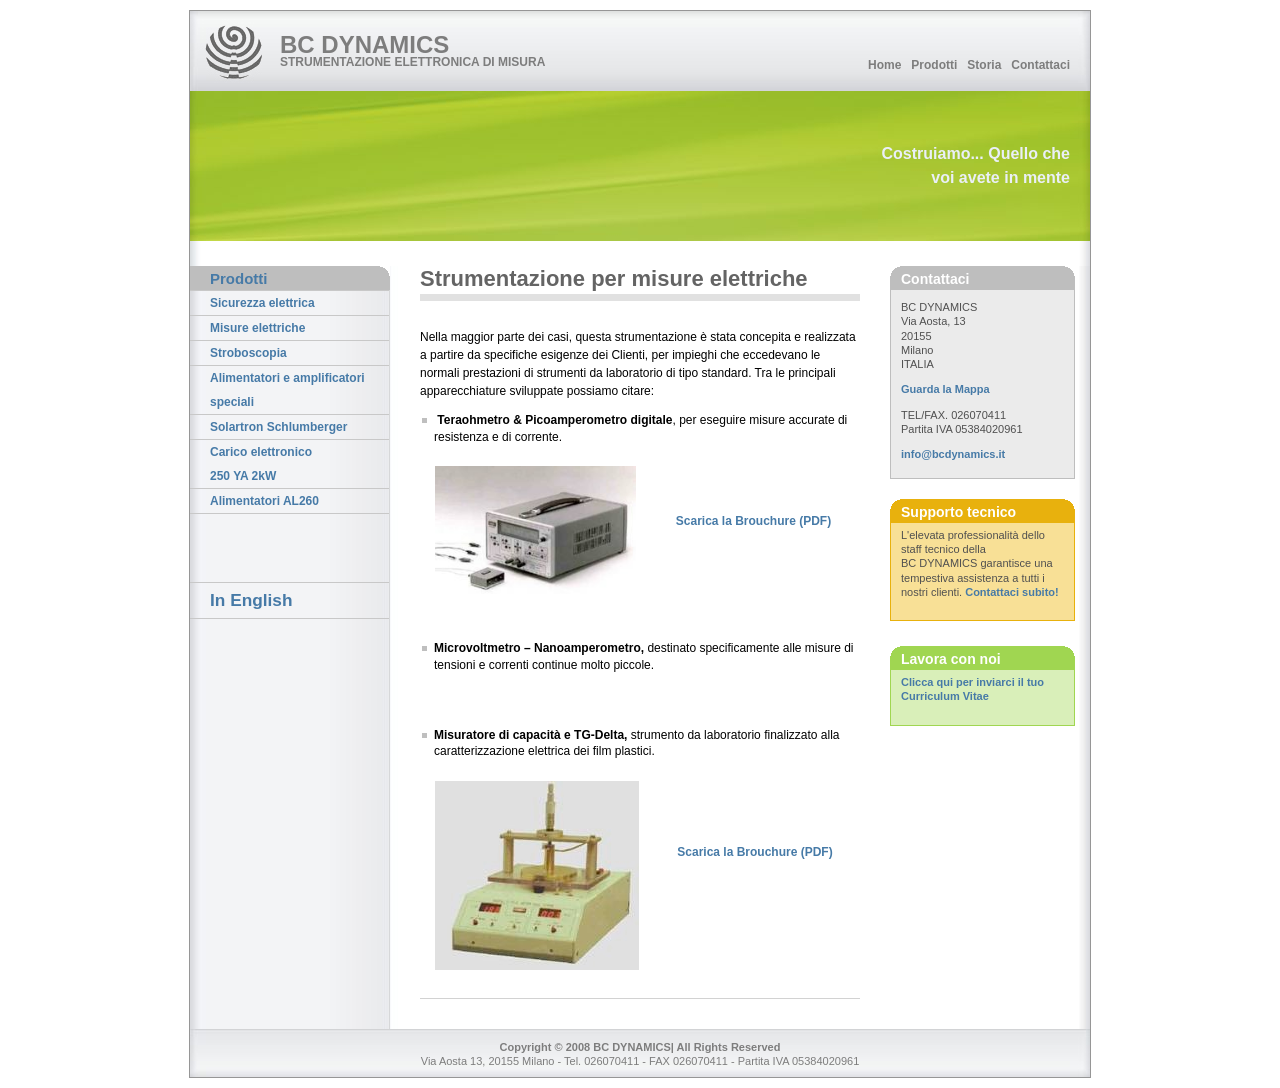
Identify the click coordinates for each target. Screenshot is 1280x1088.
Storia (984, 65)
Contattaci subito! (1012, 592)
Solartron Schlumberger (278, 427)
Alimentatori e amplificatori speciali (287, 390)
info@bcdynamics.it (953, 454)
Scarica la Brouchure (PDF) (753, 521)
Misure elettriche (257, 328)
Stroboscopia (248, 353)
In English (251, 600)
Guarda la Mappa (945, 389)
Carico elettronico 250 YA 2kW (261, 464)
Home (884, 65)
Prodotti (934, 65)
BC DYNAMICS (364, 44)
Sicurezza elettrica (262, 303)
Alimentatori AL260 (264, 501)
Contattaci (1040, 65)
